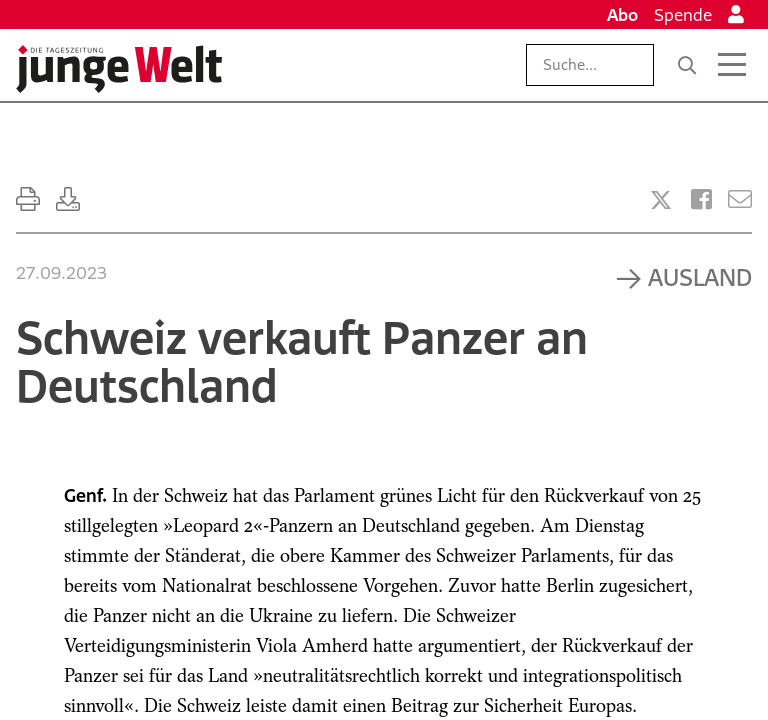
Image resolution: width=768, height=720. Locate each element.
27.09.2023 (61, 273)
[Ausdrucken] (28, 199)
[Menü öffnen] (732, 65)
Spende (683, 15)
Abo (622, 15)
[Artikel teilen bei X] (661, 200)
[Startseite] (119, 69)
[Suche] (687, 65)
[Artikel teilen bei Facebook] (701, 199)
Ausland (700, 277)
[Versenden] (740, 199)
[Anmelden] (736, 15)
